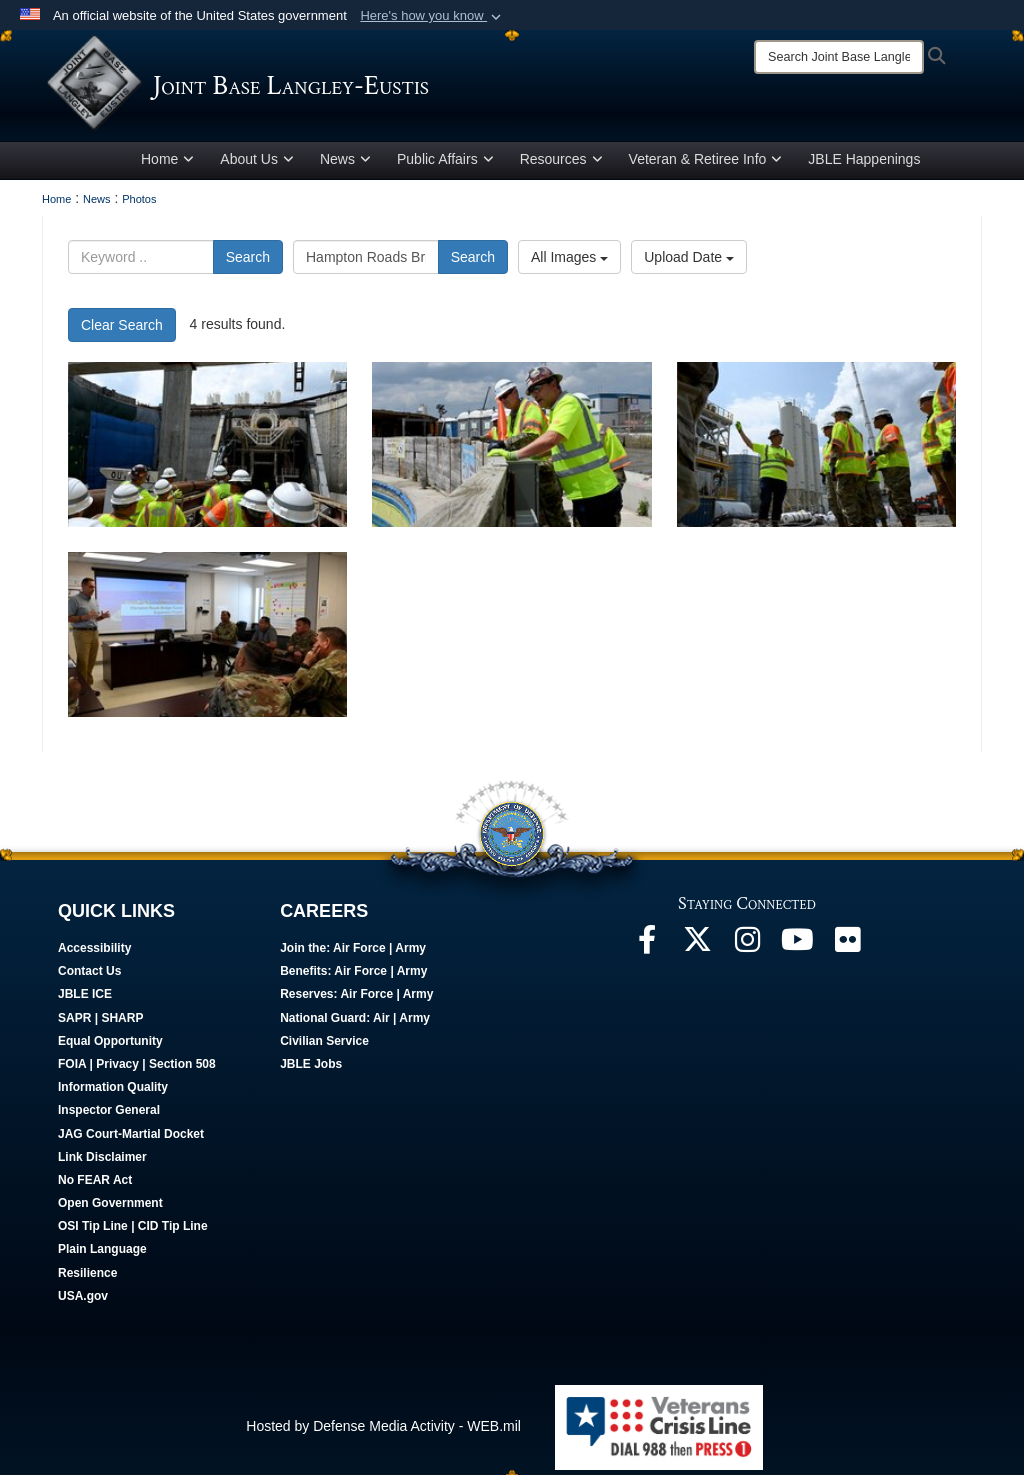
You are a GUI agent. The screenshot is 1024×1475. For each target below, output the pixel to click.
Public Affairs (445, 163)
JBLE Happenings (864, 163)
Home (167, 163)
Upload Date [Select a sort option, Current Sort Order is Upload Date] (689, 261)
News (345, 163)
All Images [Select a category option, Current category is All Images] (569, 261)
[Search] (839, 57)
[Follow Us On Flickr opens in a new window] (847, 949)
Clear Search (122, 329)
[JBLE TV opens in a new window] (797, 949)
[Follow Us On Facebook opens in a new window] (647, 949)
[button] (432, 16)
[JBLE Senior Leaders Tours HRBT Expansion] (207, 448)
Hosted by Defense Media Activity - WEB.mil (383, 1430)
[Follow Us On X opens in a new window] (697, 949)
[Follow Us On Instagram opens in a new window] (747, 949)
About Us (257, 163)
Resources (561, 163)
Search (248, 261)
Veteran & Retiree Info (706, 163)
